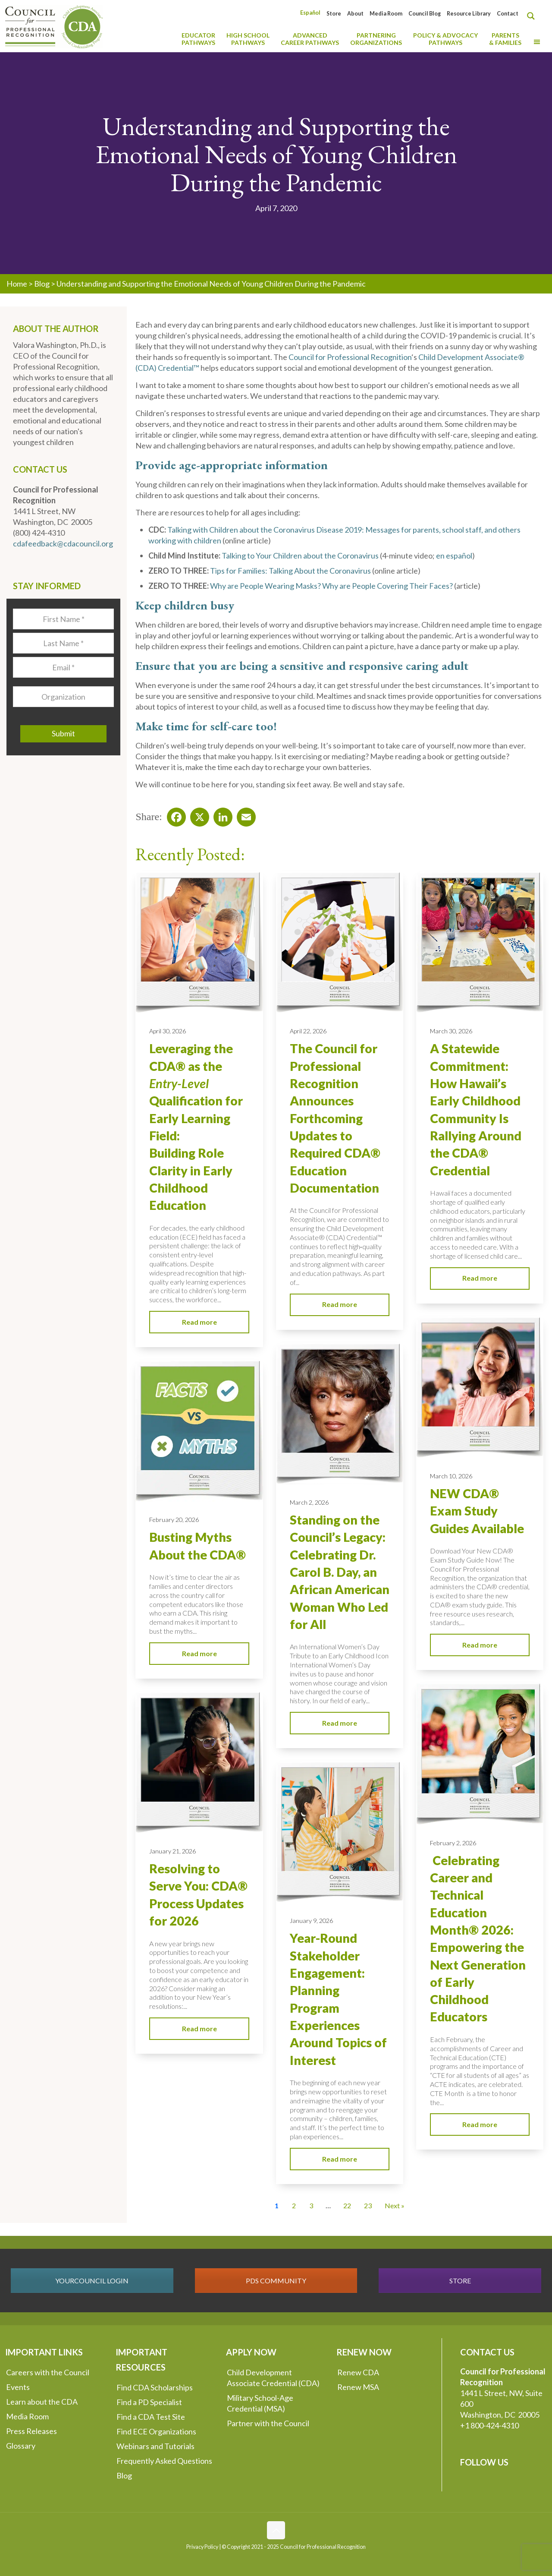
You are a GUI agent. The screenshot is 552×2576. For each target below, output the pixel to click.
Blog (42, 283)
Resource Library (469, 13)
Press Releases (31, 2431)
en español (454, 555)
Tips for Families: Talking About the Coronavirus (290, 570)
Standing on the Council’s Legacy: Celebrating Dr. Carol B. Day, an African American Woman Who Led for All (339, 1572)
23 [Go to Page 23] (368, 2205)
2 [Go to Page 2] (294, 2205)
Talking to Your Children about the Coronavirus (300, 555)
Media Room (386, 13)
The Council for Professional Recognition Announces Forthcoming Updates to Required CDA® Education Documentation (335, 1118)
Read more (199, 1322)
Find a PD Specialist (149, 2402)
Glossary (20, 2445)
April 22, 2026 (308, 1031)
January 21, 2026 (172, 1851)
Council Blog (424, 13)
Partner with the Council (268, 2423)
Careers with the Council (47, 2372)
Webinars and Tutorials (155, 2446)
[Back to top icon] (276, 2530)
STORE (460, 2280)
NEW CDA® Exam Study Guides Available (477, 1511)
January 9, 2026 (311, 1920)
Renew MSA (358, 2387)
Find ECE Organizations (156, 2431)
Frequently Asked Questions (164, 2461)
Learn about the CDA (42, 2401)
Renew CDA (358, 2372)
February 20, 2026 (174, 1519)
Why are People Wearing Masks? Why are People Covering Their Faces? (331, 585)
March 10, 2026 (451, 1476)
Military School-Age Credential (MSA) (260, 2403)
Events (18, 2387)
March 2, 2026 (309, 1502)
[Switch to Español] (310, 12)
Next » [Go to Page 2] (395, 2205)
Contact (507, 13)
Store (333, 13)
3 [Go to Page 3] (311, 2205)
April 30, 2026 (167, 1031)
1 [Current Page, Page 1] (277, 2205)
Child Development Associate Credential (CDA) (273, 2378)
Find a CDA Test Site (150, 2416)
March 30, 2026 (451, 1031)
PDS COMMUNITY (276, 2280)
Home (16, 283)
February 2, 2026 (453, 1843)
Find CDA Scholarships (154, 2387)
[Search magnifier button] (533, 16)
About (355, 13)
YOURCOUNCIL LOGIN (92, 2280)
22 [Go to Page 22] (347, 2205)
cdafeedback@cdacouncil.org (63, 543)
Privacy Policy (202, 2547)
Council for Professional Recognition (350, 357)
